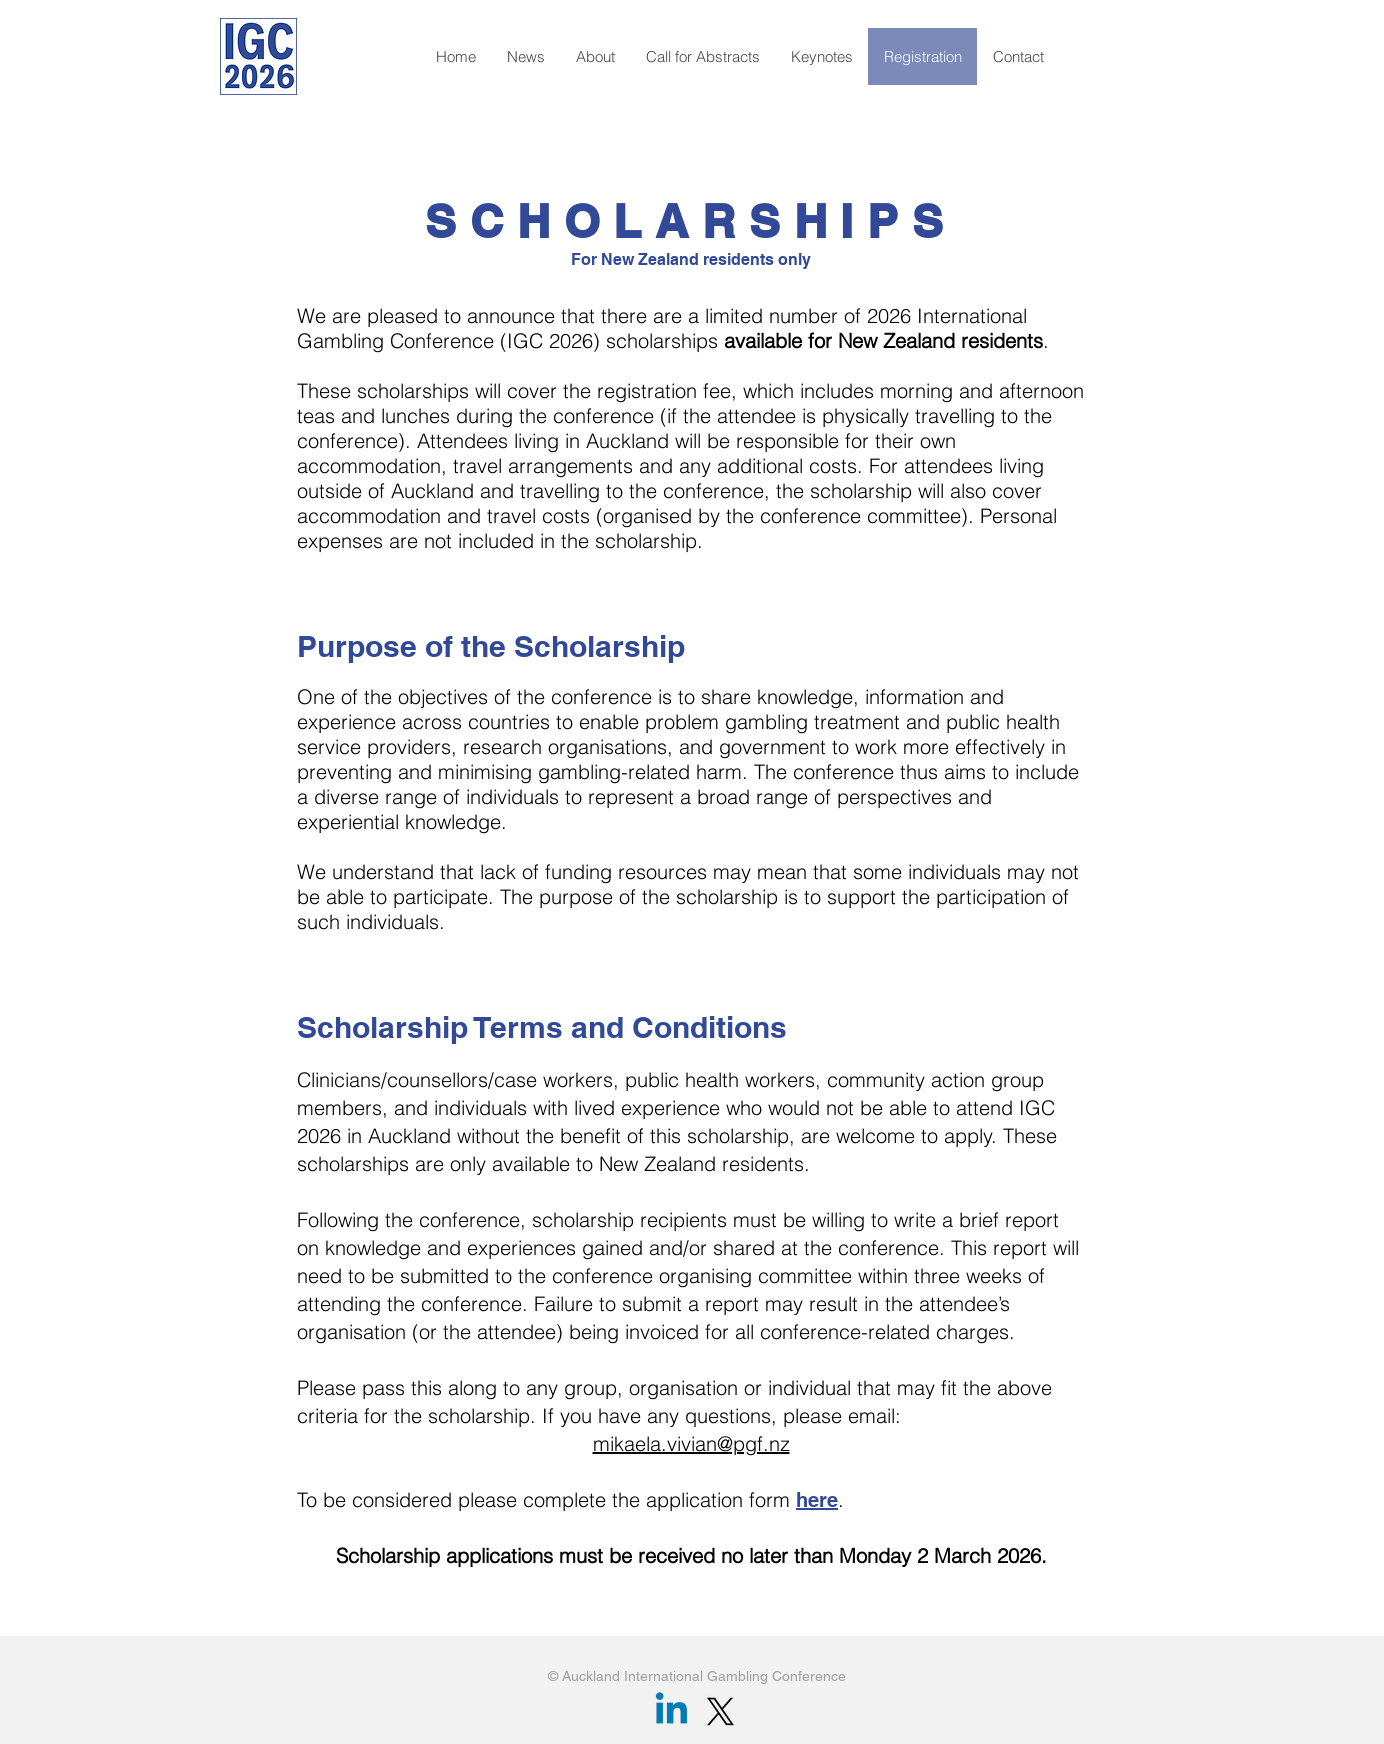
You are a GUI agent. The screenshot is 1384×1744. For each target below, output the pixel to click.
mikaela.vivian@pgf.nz (691, 1443)
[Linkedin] (671, 1711)
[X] (720, 1711)
